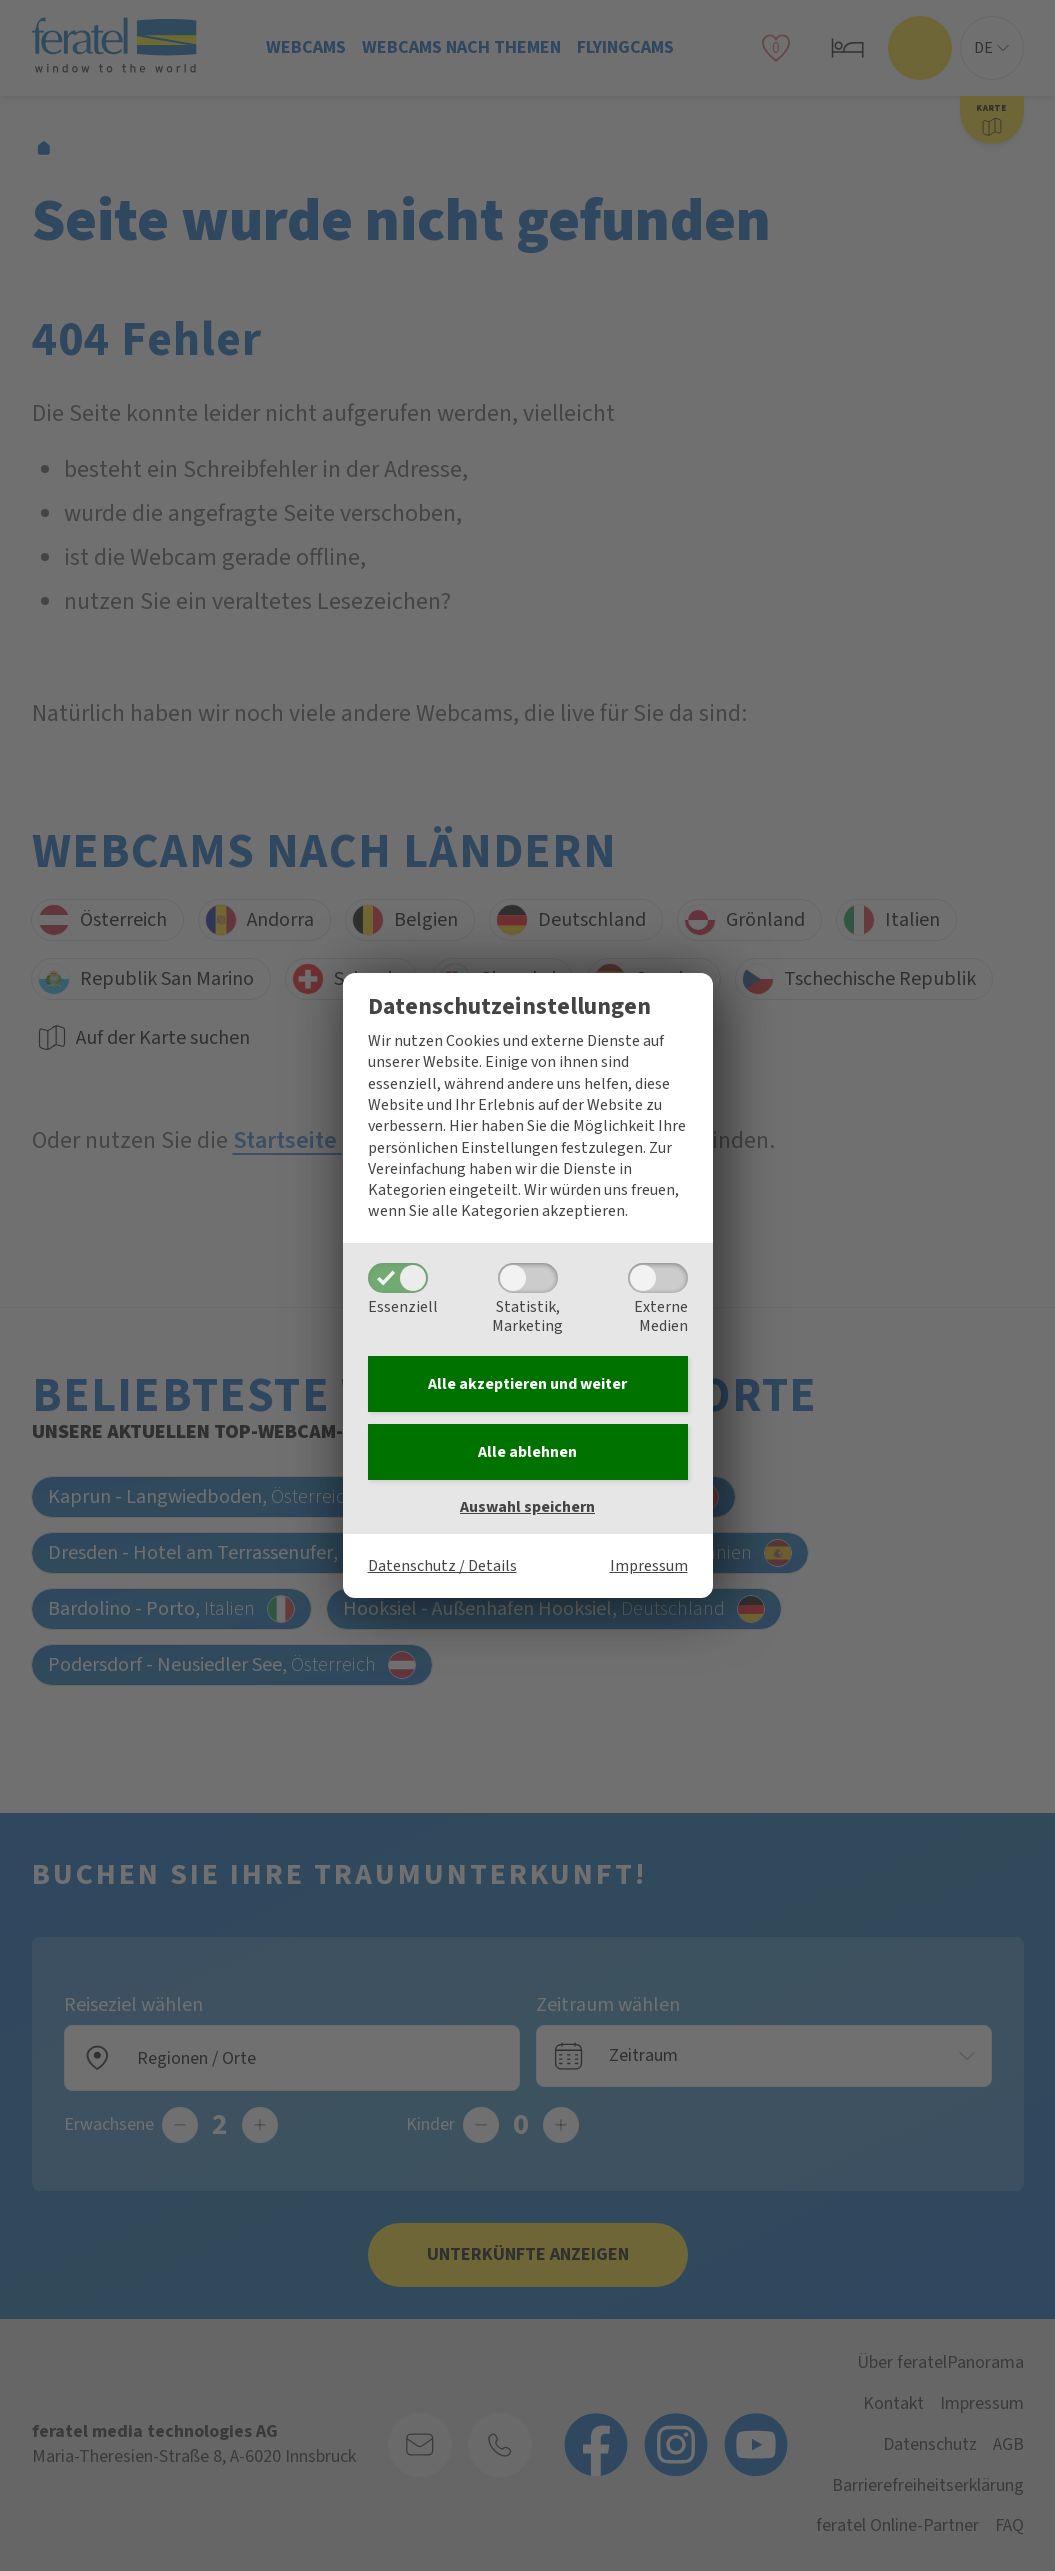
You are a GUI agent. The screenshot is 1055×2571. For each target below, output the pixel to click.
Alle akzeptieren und (527, 1384)
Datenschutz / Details (442, 1566)
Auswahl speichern (527, 1507)
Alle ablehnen (527, 1452)
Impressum (649, 1566)
